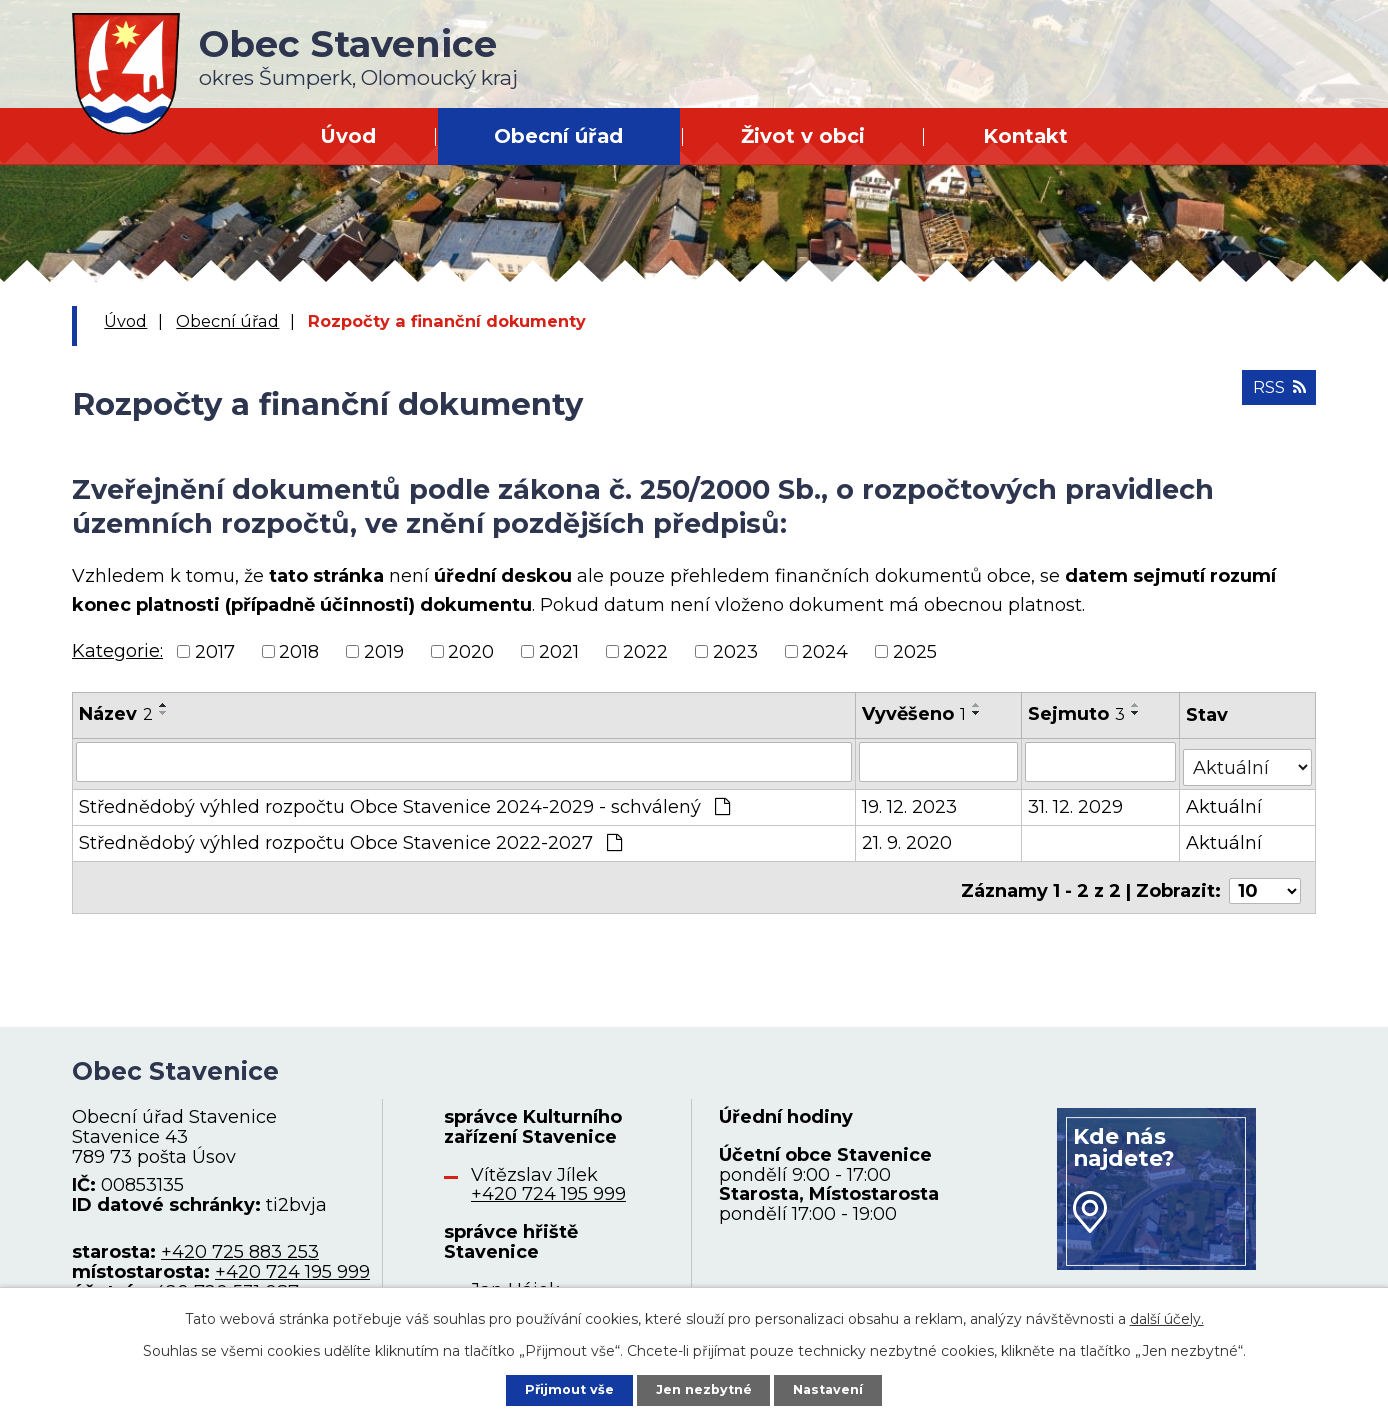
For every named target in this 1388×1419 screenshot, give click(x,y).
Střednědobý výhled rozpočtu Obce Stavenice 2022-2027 (350, 837)
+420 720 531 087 (221, 1279)
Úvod (348, 136)
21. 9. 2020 (908, 837)
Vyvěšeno (915, 714)
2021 (559, 651)
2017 (215, 651)
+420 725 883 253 (240, 1239)
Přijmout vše (558, 1388)
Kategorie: (117, 651)
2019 (384, 651)
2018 (299, 651)
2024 (825, 651)
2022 (645, 651)
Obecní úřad (558, 136)
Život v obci (803, 136)
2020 (471, 651)
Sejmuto (1077, 714)
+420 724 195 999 (292, 1259)
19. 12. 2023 (910, 801)
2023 (735, 651)
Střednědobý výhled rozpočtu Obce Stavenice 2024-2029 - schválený (404, 801)
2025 (915, 651)
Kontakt (1025, 136)
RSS (1275, 395)
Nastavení (840, 1388)
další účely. (1167, 1315)
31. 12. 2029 (1076, 801)
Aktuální (1225, 801)
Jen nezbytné (703, 1388)
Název (116, 714)
